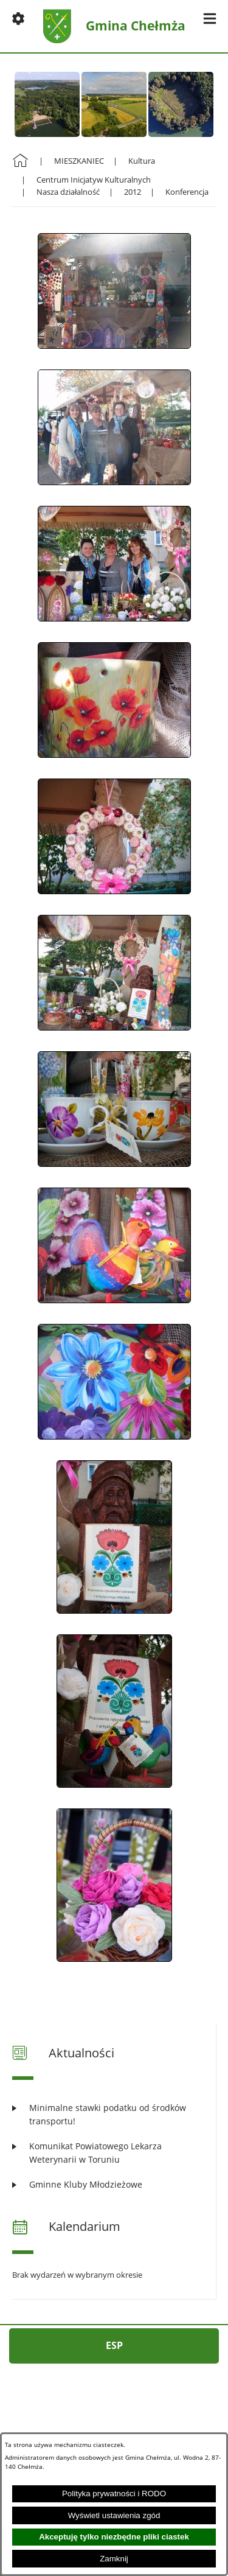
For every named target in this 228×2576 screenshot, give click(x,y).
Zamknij (114, 2558)
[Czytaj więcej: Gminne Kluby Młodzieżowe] (114, 2184)
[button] (18, 18)
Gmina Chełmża (135, 26)
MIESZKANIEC (79, 160)
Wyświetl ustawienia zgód (114, 2515)
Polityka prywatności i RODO (114, 2493)
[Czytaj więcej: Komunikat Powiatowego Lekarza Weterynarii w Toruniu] (114, 2152)
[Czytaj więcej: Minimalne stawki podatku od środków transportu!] (114, 2114)
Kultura (141, 160)
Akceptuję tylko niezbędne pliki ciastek (114, 2536)
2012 (132, 191)
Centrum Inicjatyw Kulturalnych (93, 179)
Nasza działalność (68, 191)
